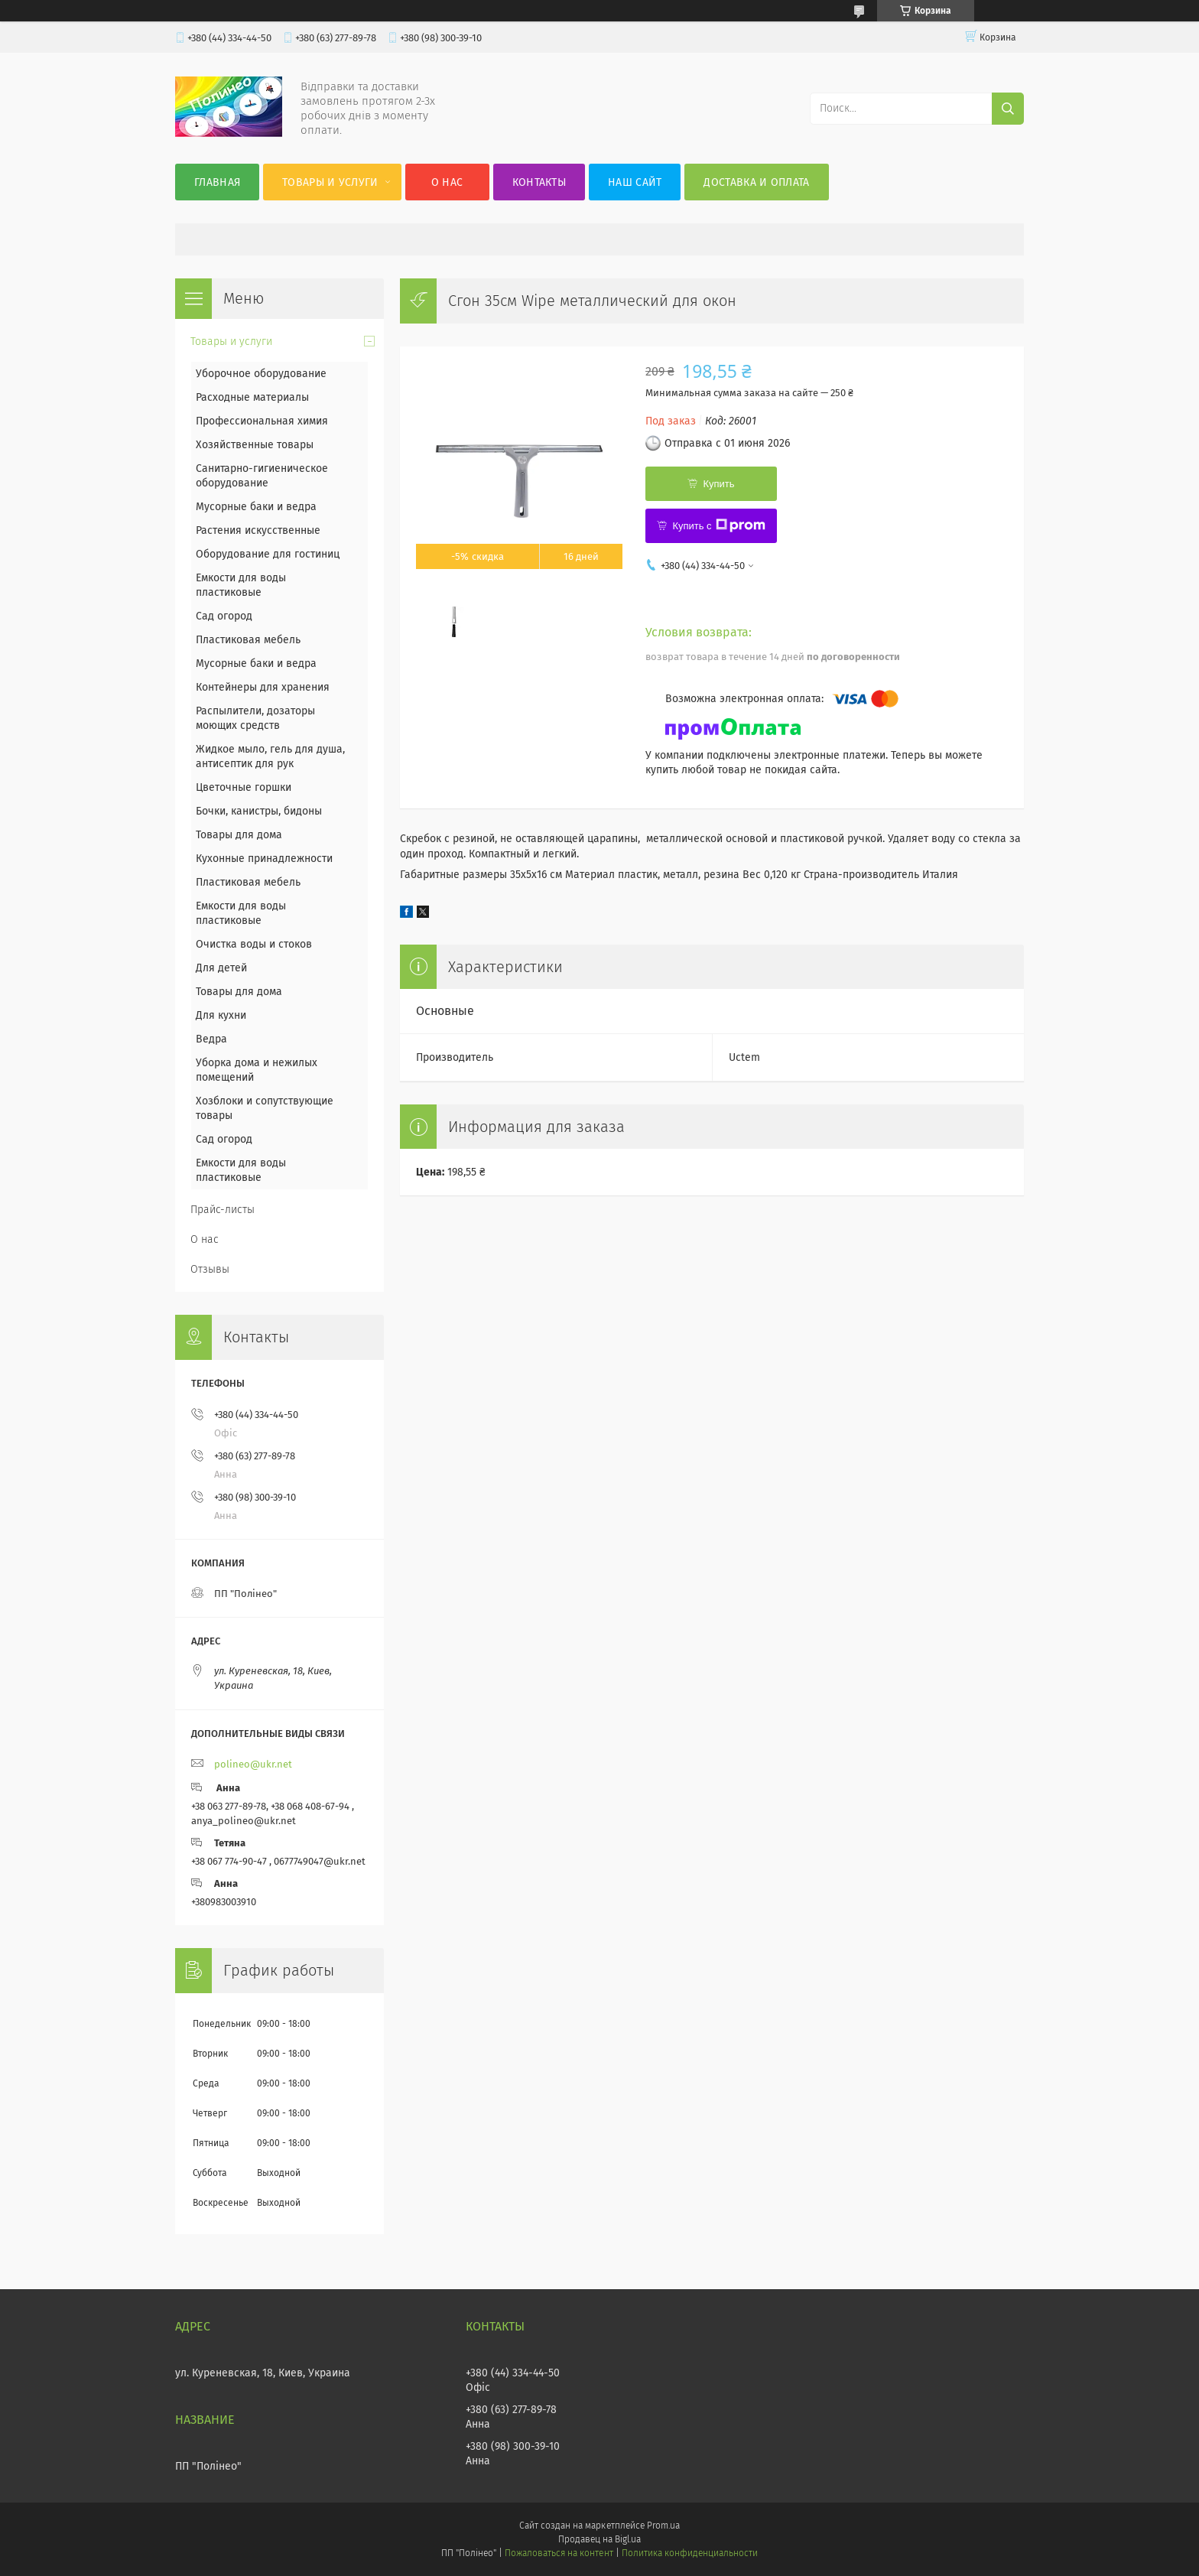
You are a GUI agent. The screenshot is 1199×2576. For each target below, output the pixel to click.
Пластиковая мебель (248, 639)
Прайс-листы (222, 1209)
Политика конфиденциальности (690, 2553)
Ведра (211, 1039)
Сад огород (224, 616)
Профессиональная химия (262, 421)
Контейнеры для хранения (263, 687)
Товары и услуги (330, 182)
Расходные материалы (252, 397)
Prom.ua (663, 2525)
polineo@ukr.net (253, 1764)
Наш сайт (634, 182)
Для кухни (221, 1015)
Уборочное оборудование (261, 373)
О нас (447, 182)
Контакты (539, 182)
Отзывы (209, 1269)
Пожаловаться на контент (558, 2553)
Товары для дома (239, 834)
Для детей (221, 967)
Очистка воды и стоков (254, 944)
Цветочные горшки (243, 787)
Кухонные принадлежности (264, 858)
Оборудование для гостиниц (268, 554)
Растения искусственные (258, 530)
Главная (217, 182)
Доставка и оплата (756, 182)
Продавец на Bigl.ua (599, 2539)
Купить (718, 484)
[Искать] (1008, 109)
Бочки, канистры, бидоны (259, 811)
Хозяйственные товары (255, 444)
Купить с (718, 525)
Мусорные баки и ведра (256, 506)
